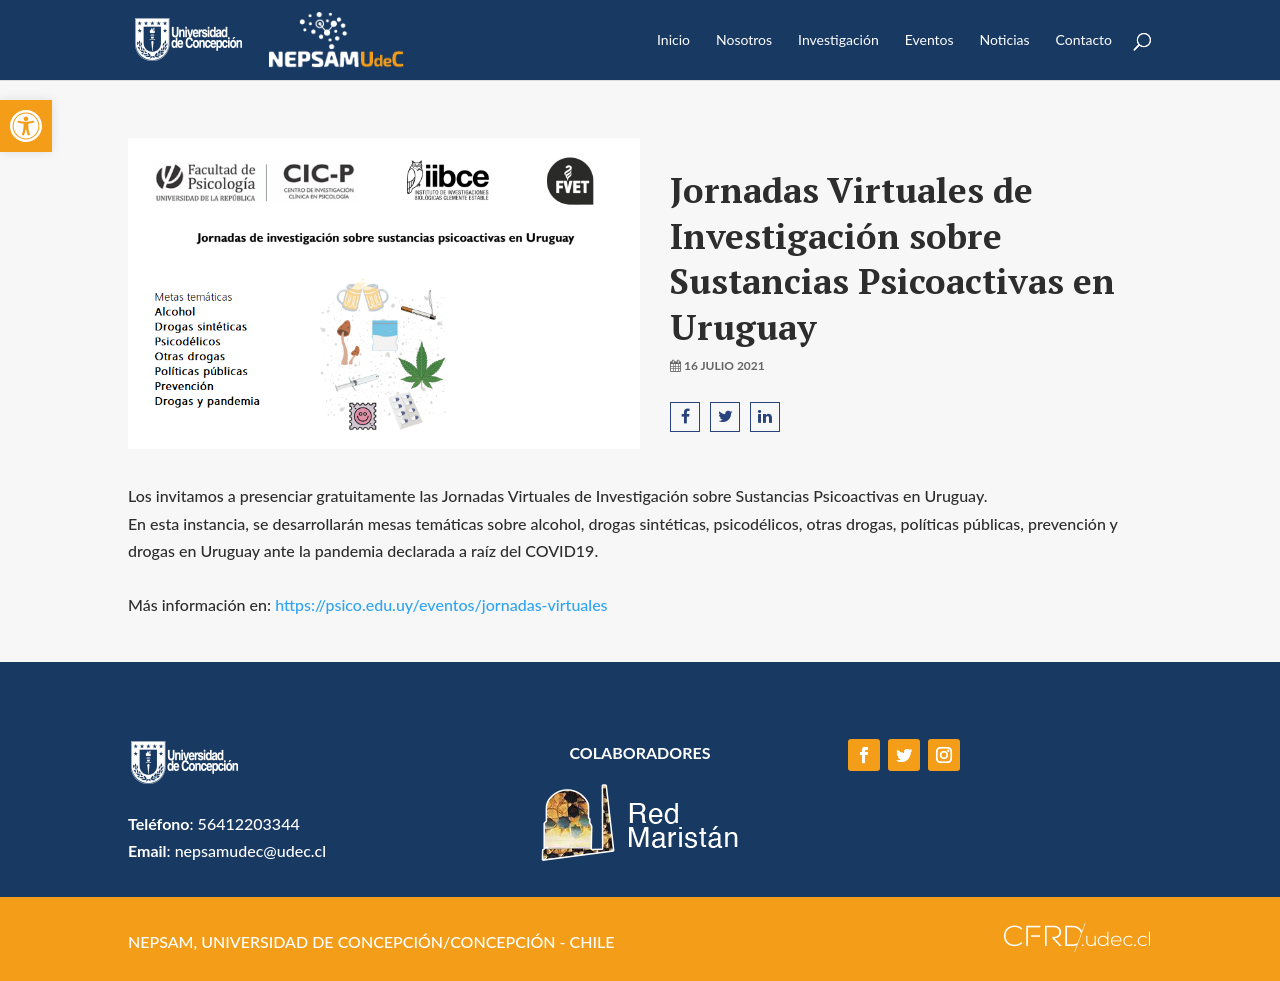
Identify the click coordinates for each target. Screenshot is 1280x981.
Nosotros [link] (744, 40)
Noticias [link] (1005, 40)
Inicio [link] (673, 40)
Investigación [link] (838, 40)
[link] (26, 126)
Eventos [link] (929, 40)
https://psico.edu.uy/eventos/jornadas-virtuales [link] (441, 604)
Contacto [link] (1084, 40)
